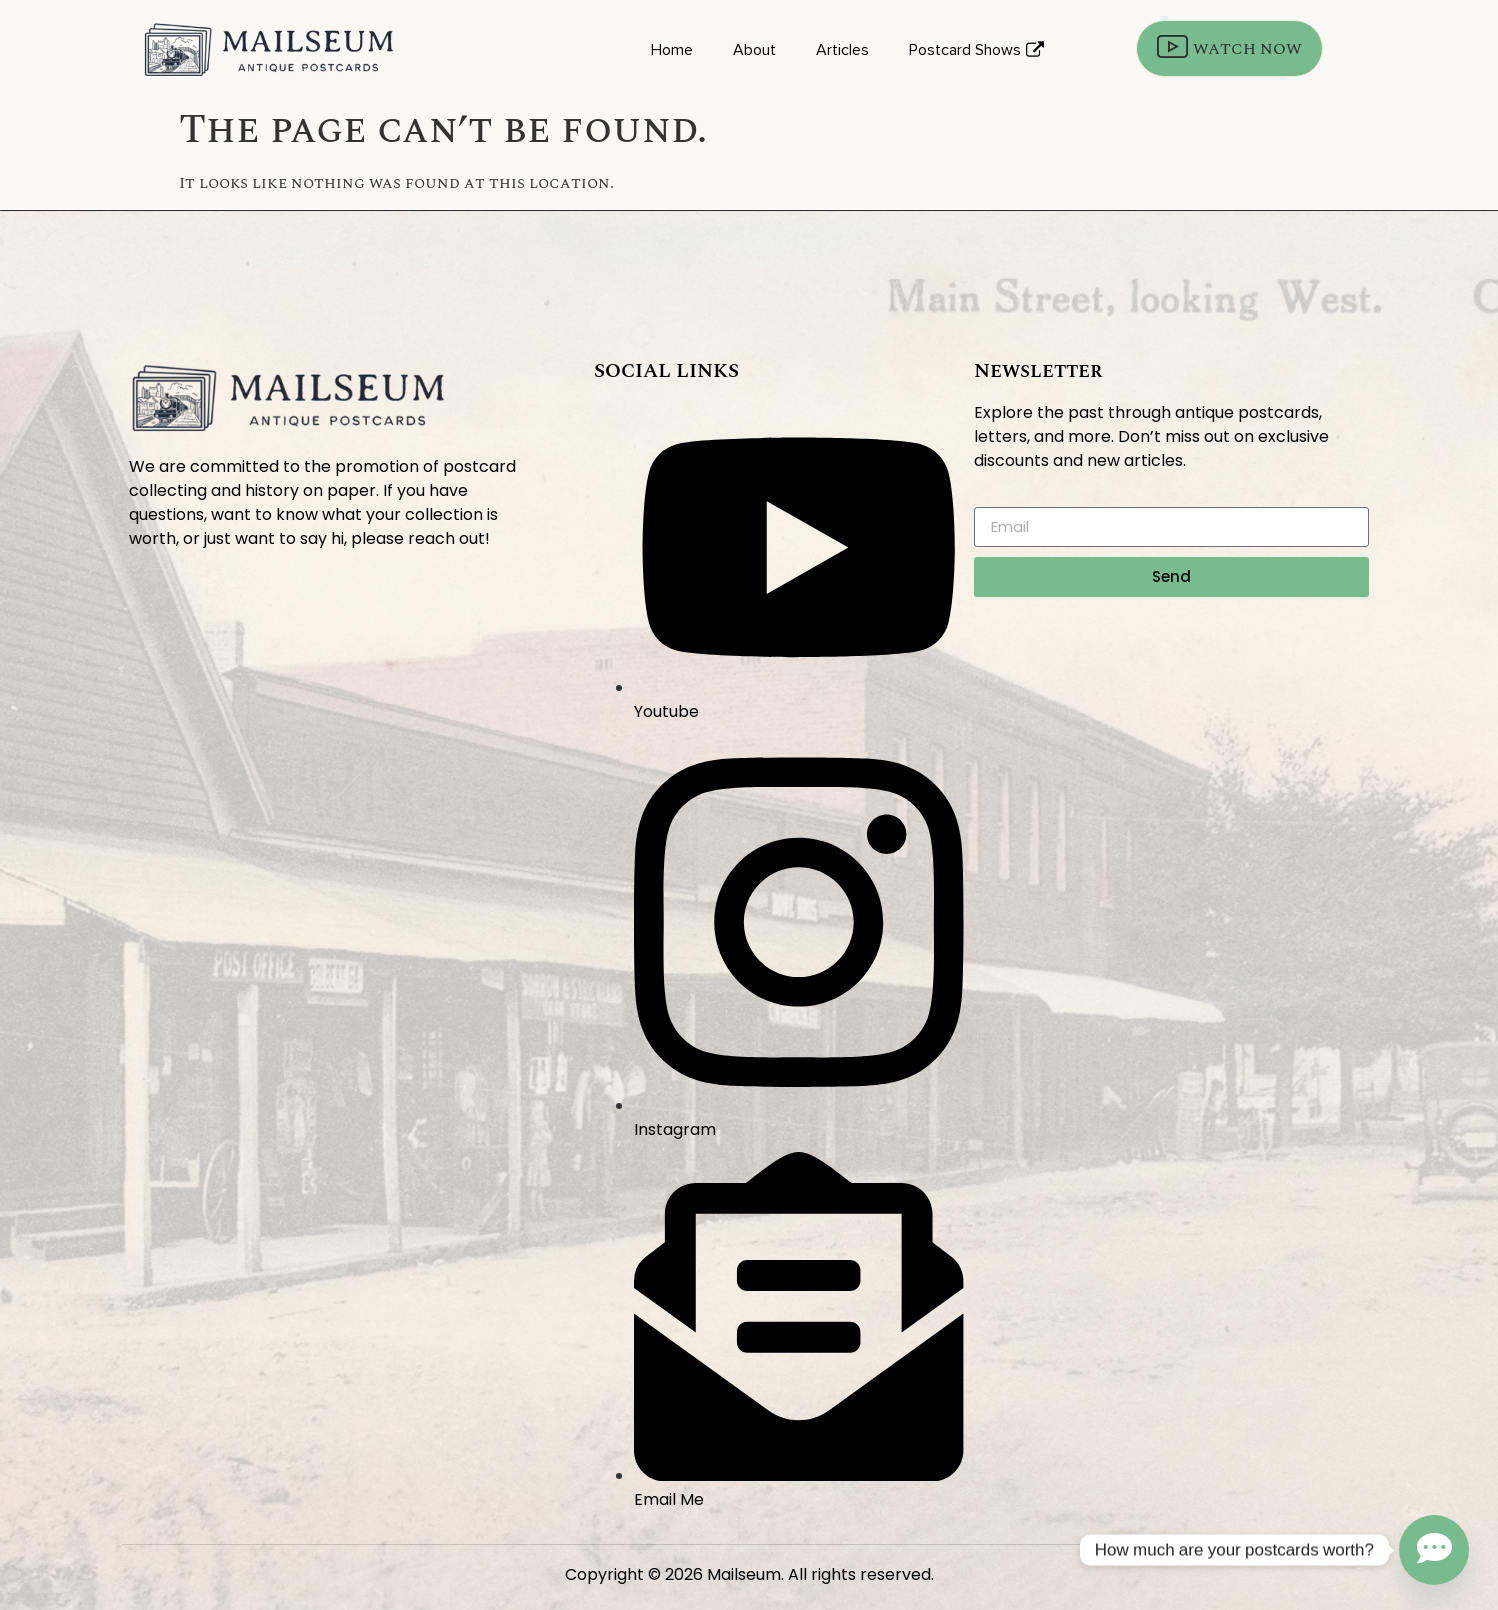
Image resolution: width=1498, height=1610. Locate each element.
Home (672, 50)
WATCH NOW (1229, 48)
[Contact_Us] (1434, 1550)
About (754, 50)
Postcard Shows (976, 50)
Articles (842, 50)
